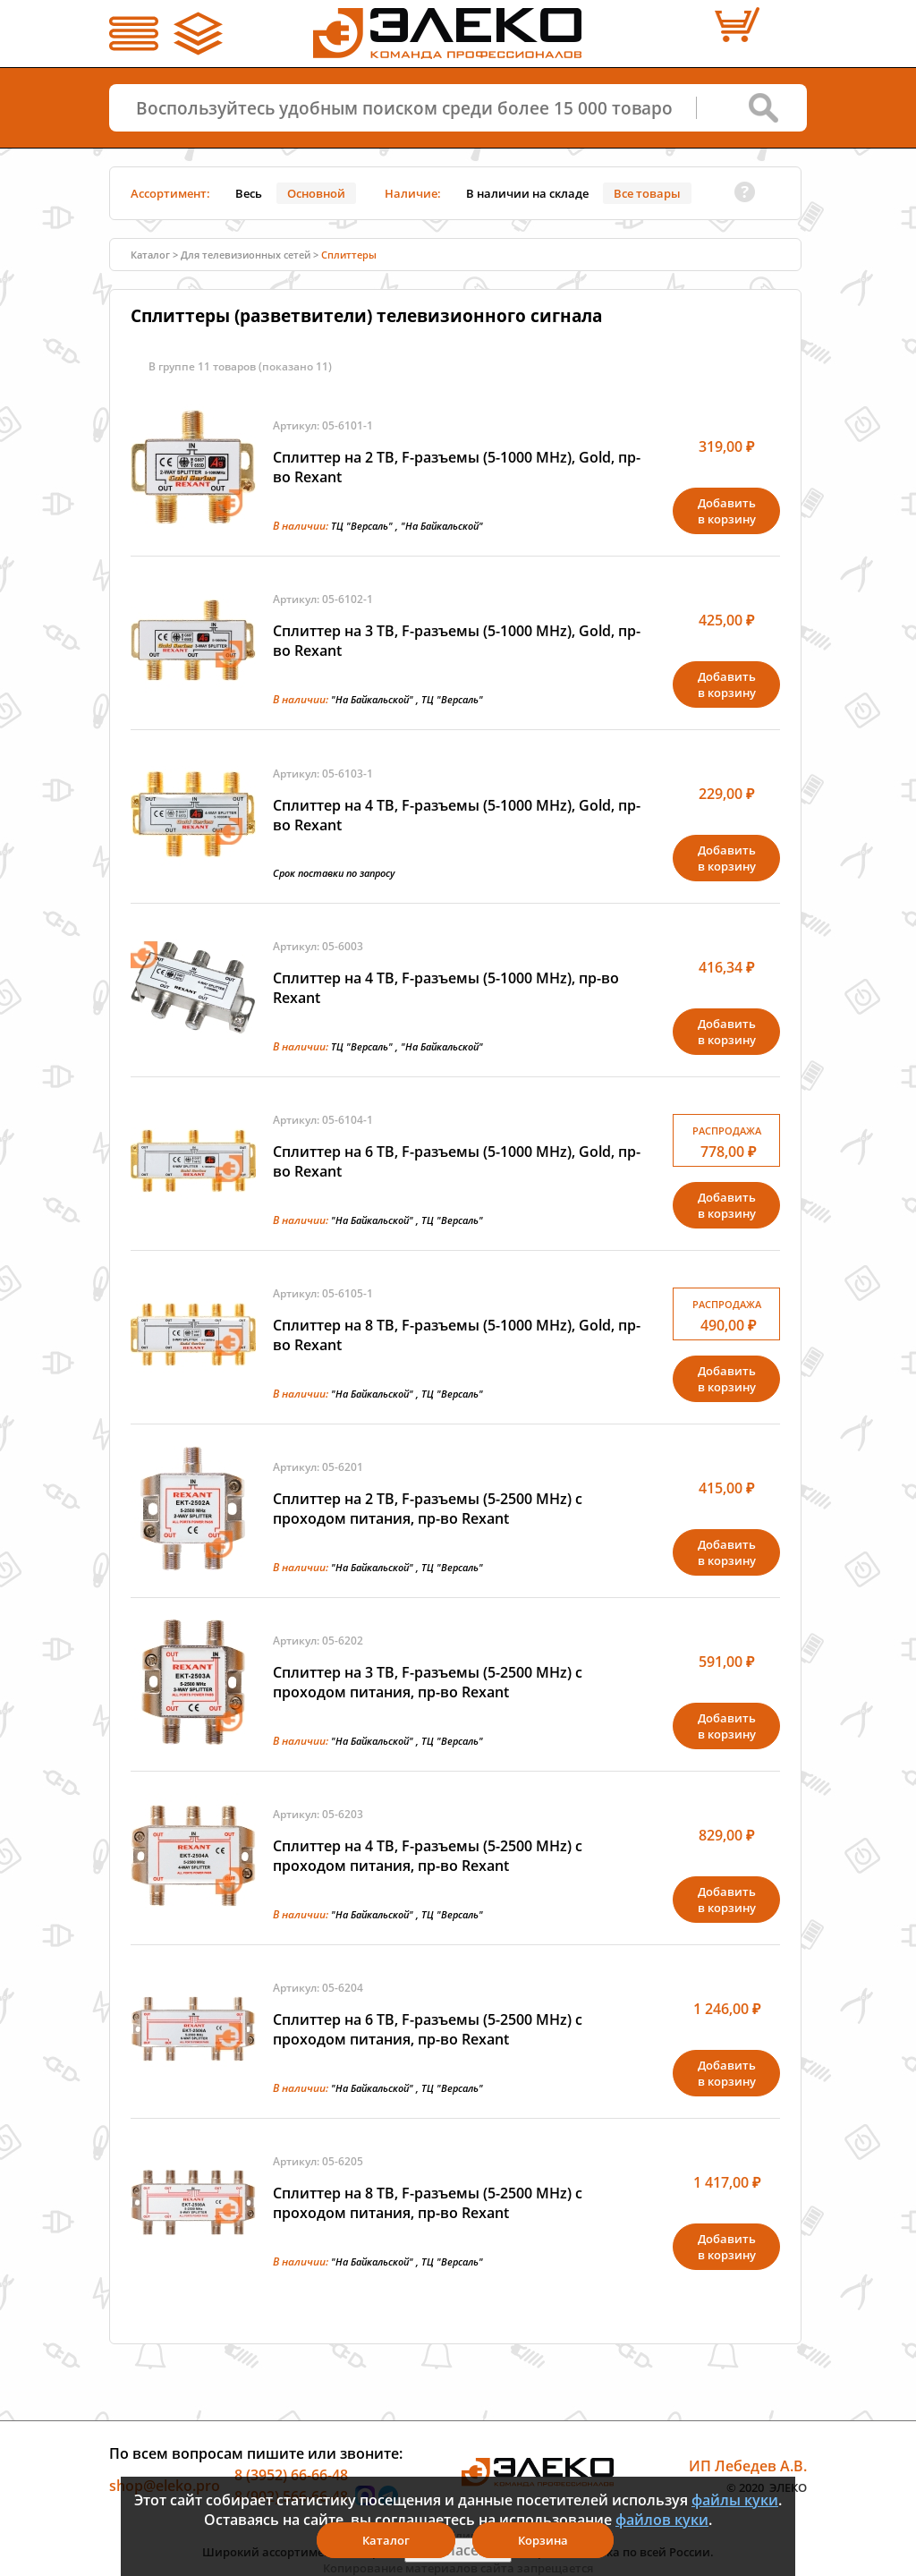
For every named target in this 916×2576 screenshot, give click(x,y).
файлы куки (734, 2500)
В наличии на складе (527, 193)
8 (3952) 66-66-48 (291, 2475)
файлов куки (661, 2519)
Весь (248, 193)
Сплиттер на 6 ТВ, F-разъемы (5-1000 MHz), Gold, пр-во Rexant (456, 1161)
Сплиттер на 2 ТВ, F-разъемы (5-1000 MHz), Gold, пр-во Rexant (456, 467)
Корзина (543, 2540)
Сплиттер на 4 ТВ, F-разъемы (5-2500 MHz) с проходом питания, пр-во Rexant (427, 1855)
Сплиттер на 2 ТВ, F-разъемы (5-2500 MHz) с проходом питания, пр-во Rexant (427, 1508)
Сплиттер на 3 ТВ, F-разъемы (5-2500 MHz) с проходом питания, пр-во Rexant (427, 1682)
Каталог (150, 254)
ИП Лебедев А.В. (748, 2466)
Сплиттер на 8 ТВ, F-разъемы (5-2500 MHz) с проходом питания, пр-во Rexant (427, 2203)
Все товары (647, 193)
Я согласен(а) (458, 2550)
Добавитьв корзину (727, 511)
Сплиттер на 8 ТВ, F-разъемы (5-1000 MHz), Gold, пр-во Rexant (456, 1335)
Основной (316, 193)
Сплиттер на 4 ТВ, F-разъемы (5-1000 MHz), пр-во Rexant (446, 987)
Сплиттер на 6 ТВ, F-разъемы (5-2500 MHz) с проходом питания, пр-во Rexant (427, 2029)
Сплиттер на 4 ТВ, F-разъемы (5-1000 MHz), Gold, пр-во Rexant (456, 815)
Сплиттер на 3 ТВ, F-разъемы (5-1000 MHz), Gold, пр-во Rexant (456, 640)
